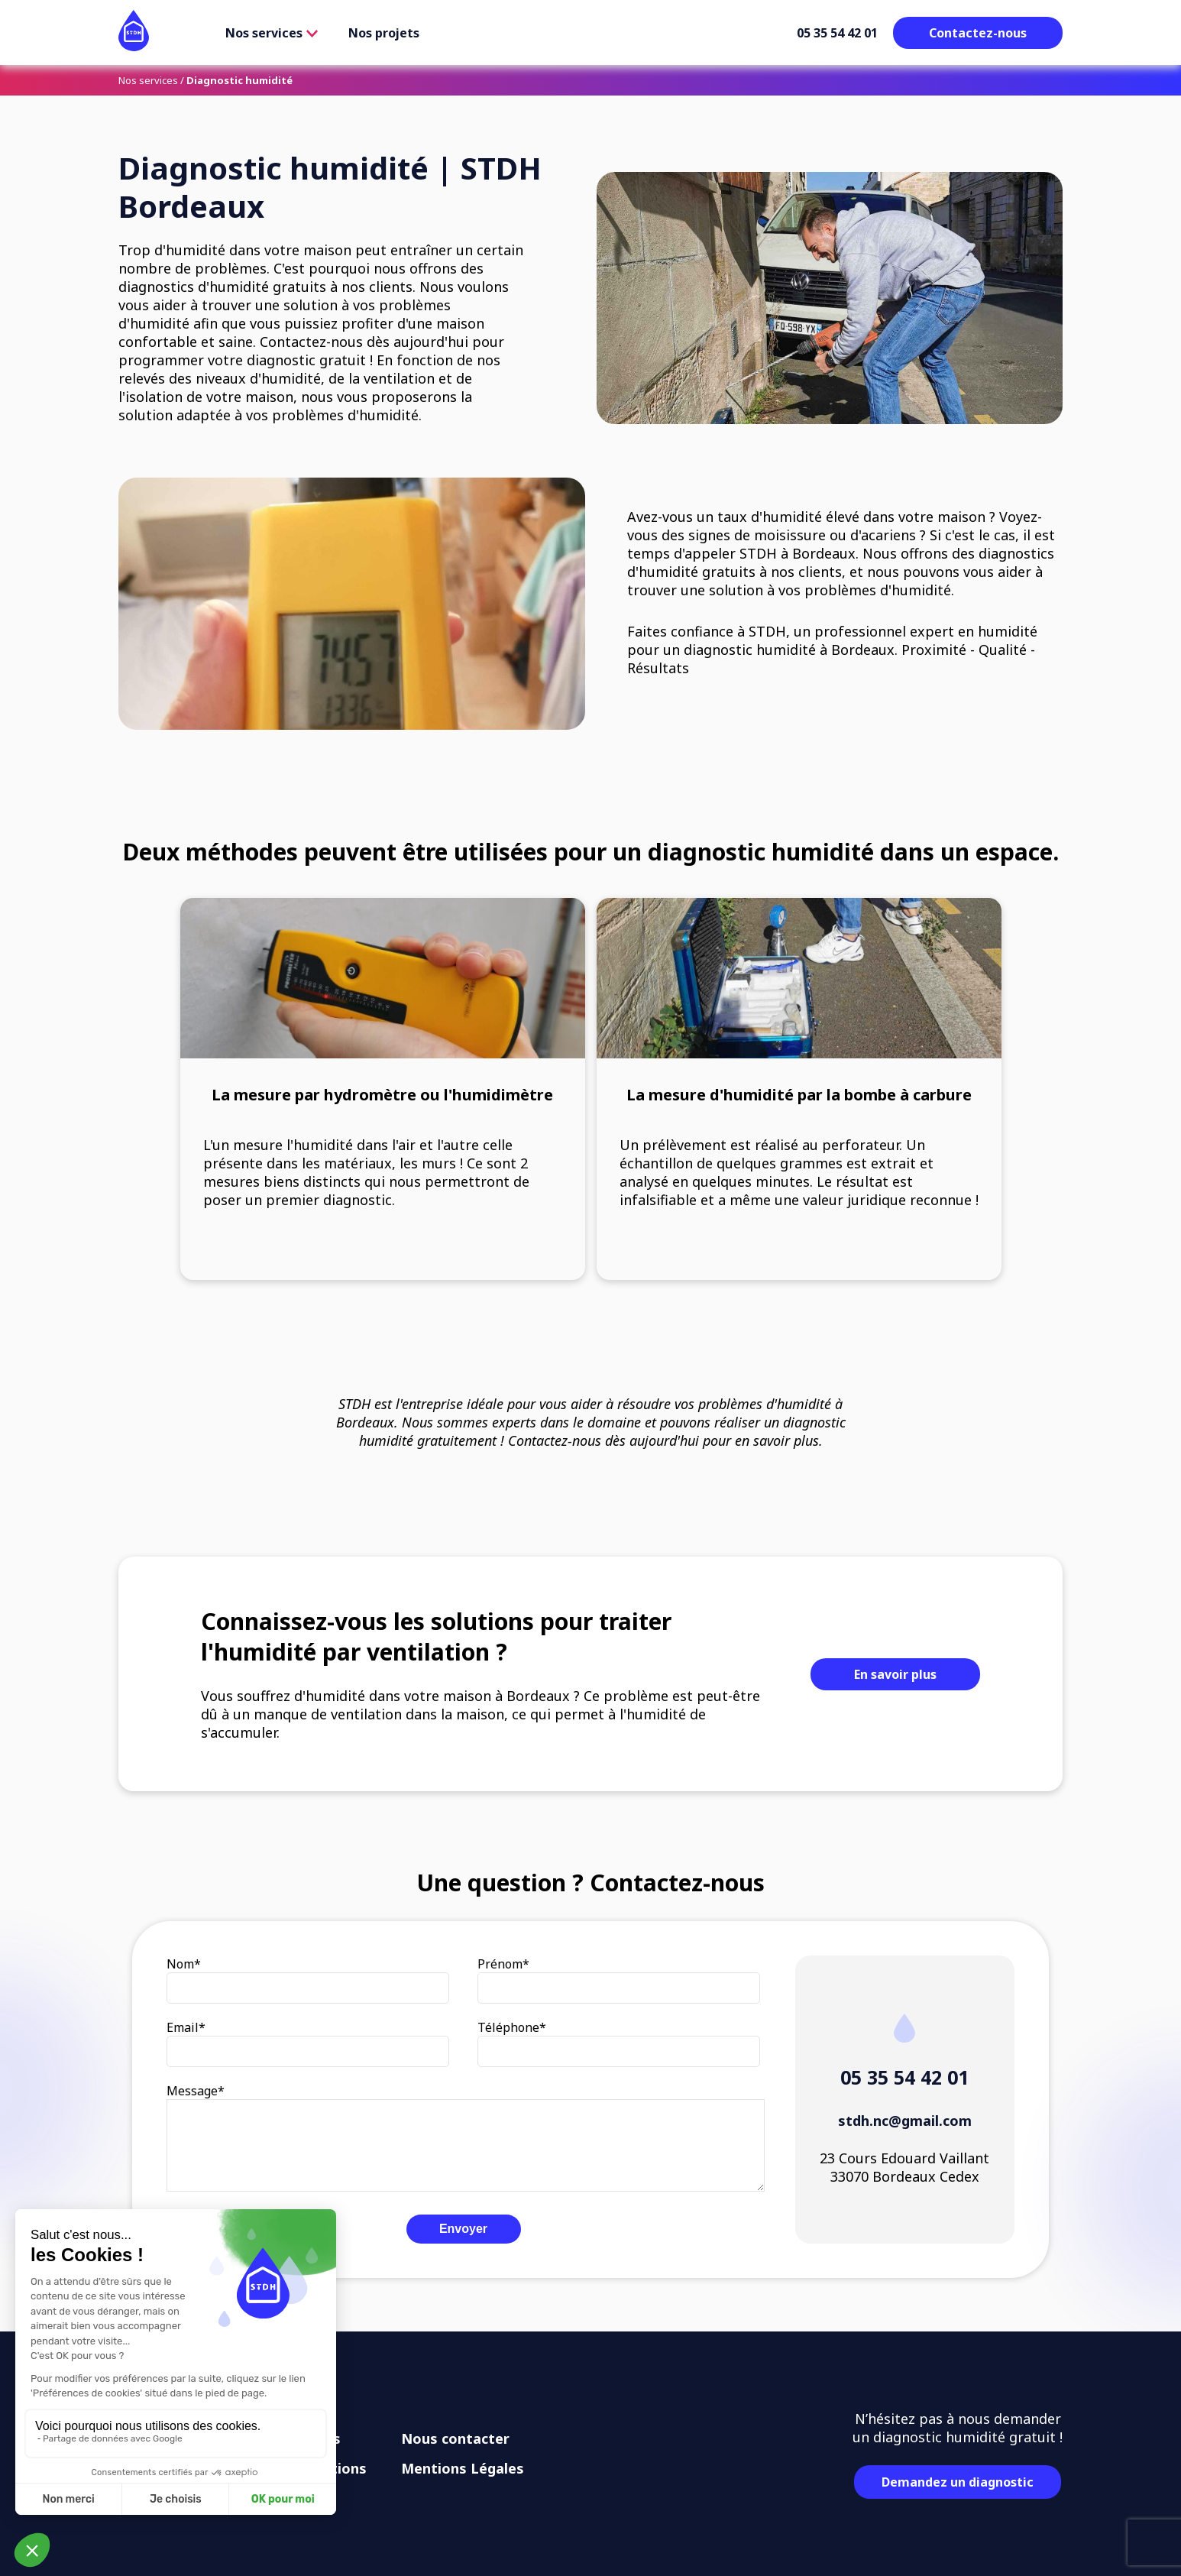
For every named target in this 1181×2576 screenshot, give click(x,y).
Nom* (184, 1963)
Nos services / (151, 80)
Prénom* (503, 1963)
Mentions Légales (462, 2468)
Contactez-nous (978, 32)
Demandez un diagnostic (958, 2482)
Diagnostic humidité (239, 80)
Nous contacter (455, 2438)
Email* (186, 2027)
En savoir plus (895, 1674)
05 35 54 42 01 (837, 32)
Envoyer (463, 2228)
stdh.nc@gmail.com (905, 2120)
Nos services (271, 32)
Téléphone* (511, 2027)
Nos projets (383, 32)
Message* (196, 2090)
